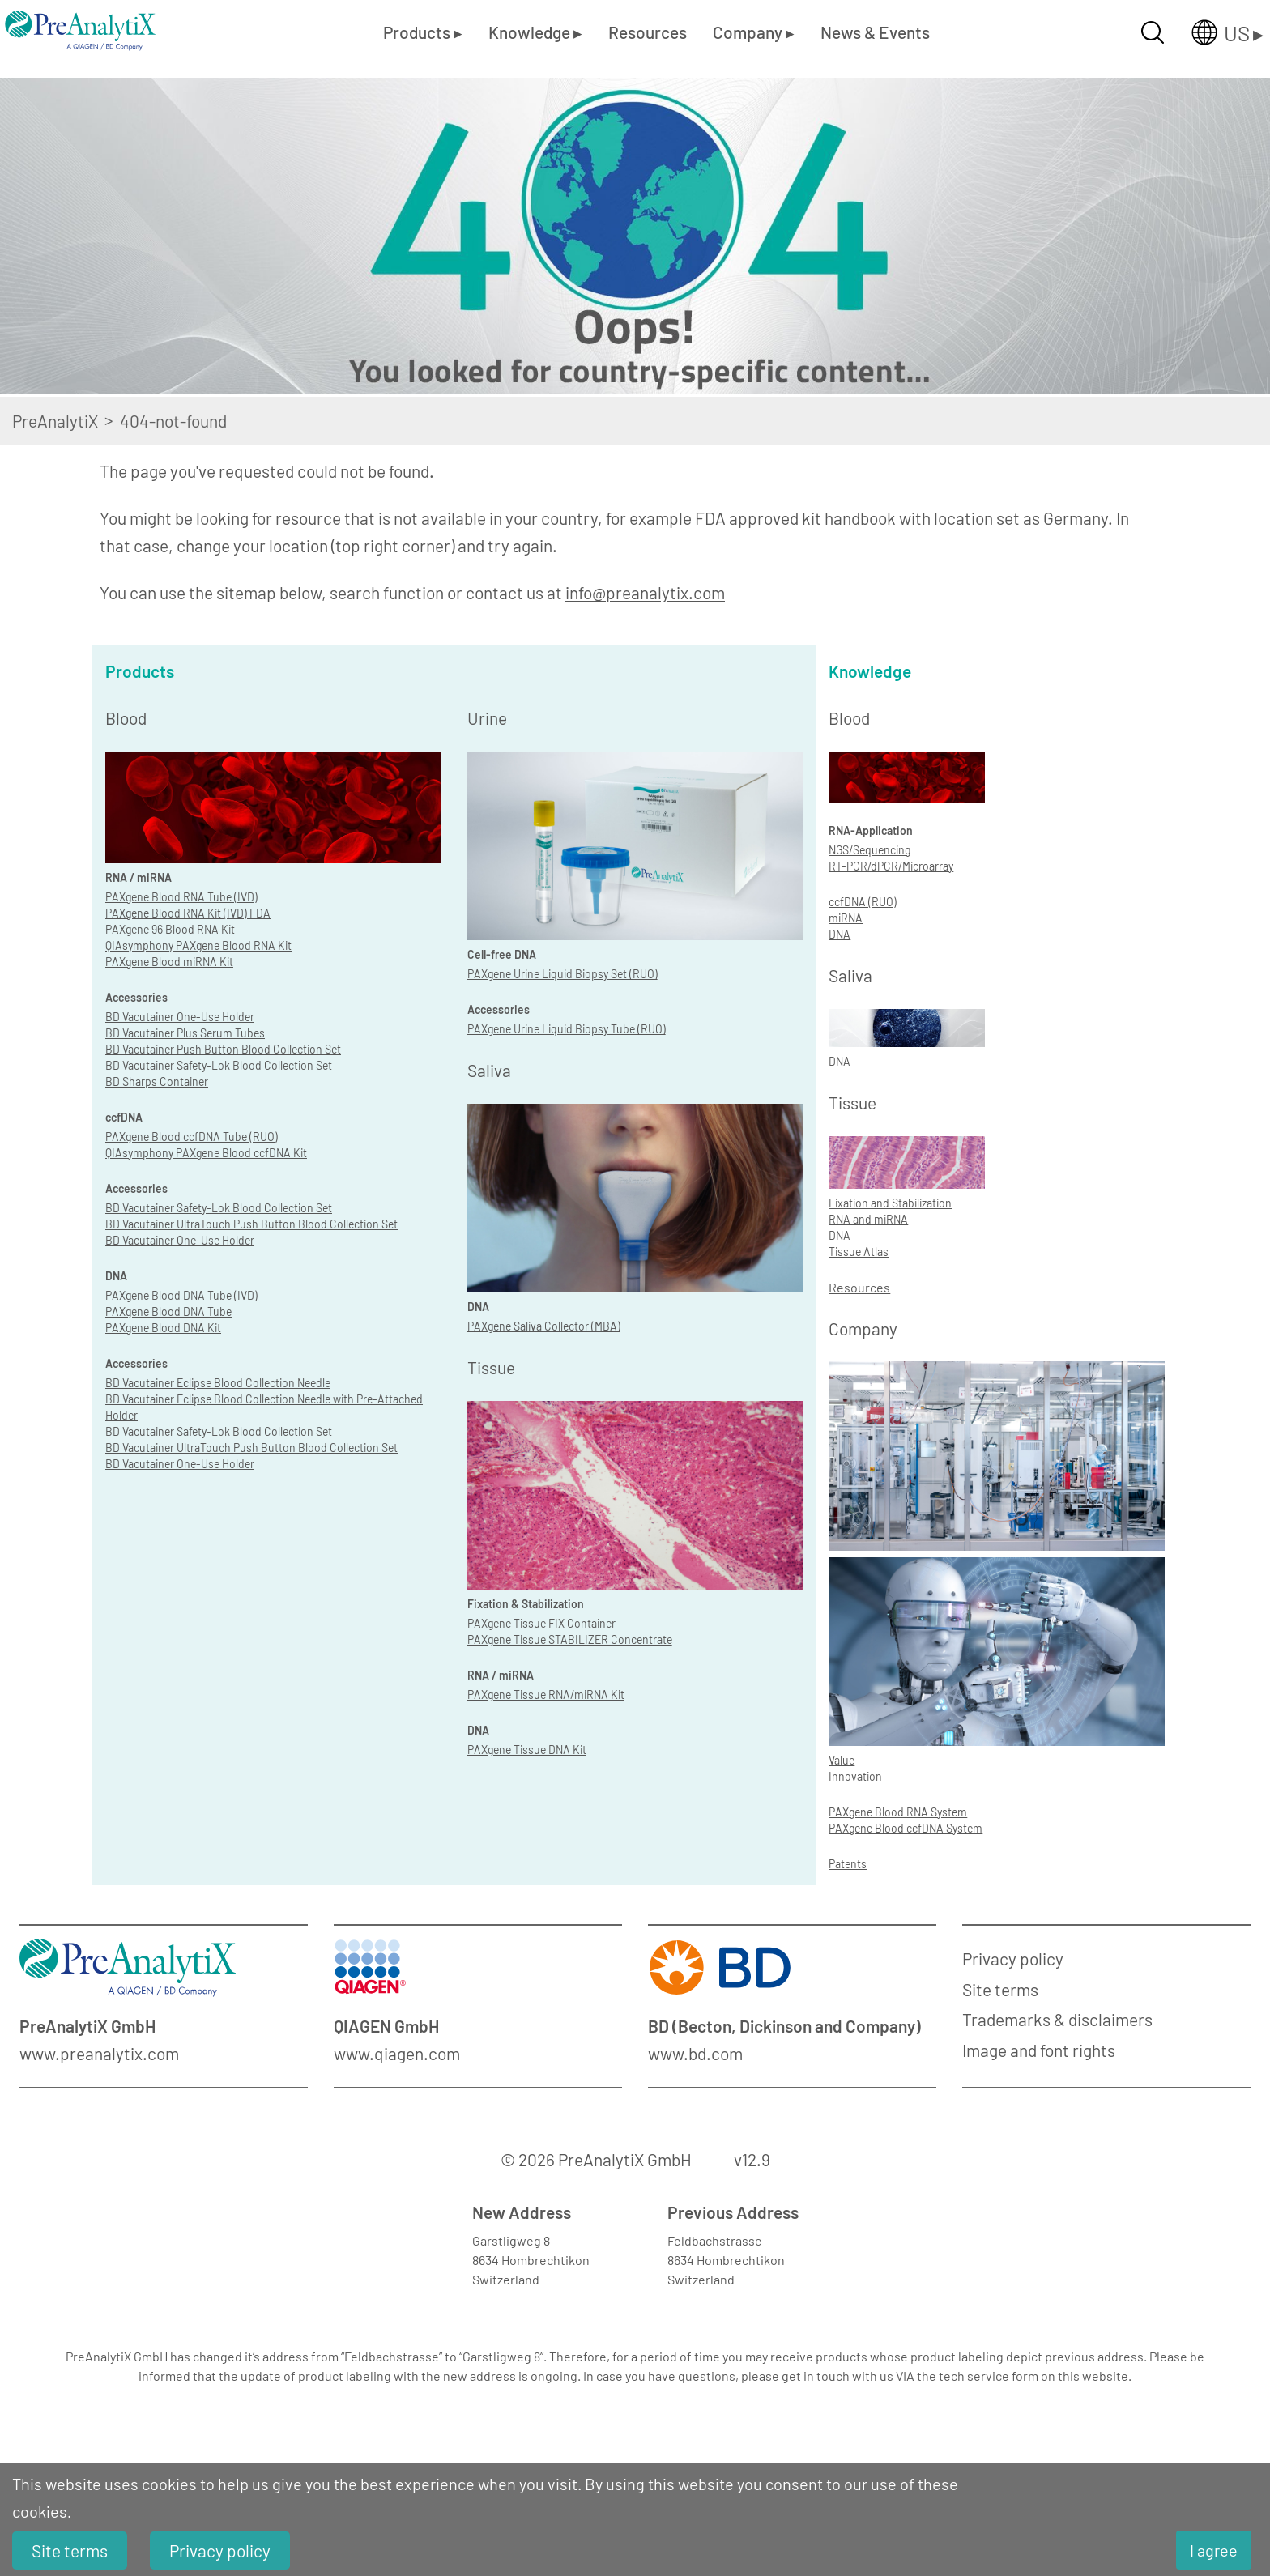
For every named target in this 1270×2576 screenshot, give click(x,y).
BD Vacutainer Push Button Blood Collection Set (223, 1049)
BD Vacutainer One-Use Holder (179, 1017)
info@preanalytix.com (645, 592)
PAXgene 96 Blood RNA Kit (170, 929)
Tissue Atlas (859, 1251)
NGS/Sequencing (869, 850)
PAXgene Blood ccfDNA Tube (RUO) (191, 1136)
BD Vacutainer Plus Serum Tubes (185, 1033)
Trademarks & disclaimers (1057, 2019)
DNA (839, 934)
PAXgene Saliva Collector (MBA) (543, 1326)
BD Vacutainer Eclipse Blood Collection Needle (217, 1383)
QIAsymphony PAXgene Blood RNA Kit (198, 945)
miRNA (846, 918)
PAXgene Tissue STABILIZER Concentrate (569, 1639)
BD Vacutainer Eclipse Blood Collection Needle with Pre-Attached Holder (264, 1407)
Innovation (855, 1776)
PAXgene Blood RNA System (898, 1812)
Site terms (1000, 1989)
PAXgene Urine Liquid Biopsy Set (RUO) (562, 974)
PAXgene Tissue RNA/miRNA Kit (545, 1694)
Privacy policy (1012, 1958)
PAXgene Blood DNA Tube (168, 1311)
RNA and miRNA (868, 1219)
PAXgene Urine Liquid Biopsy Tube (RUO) (566, 1029)
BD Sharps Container (156, 1081)
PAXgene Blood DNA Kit (163, 1328)
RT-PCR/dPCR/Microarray (891, 866)
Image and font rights (1038, 2050)
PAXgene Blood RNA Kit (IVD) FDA (188, 913)
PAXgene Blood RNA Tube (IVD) (181, 897)
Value (841, 1760)
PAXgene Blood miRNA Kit (169, 962)
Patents (848, 1864)
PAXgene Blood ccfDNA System (905, 1828)
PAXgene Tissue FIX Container (541, 1623)
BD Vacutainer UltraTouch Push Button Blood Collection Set (251, 1224)
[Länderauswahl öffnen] (1214, 32)
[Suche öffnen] (1153, 32)
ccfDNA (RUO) (863, 902)
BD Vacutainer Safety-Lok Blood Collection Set (218, 1065)
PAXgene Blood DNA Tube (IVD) (181, 1295)
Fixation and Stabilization (890, 1203)
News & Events (875, 32)
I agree (1214, 2550)
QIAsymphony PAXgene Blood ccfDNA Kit (206, 1153)
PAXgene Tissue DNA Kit (526, 1749)
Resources (647, 32)
